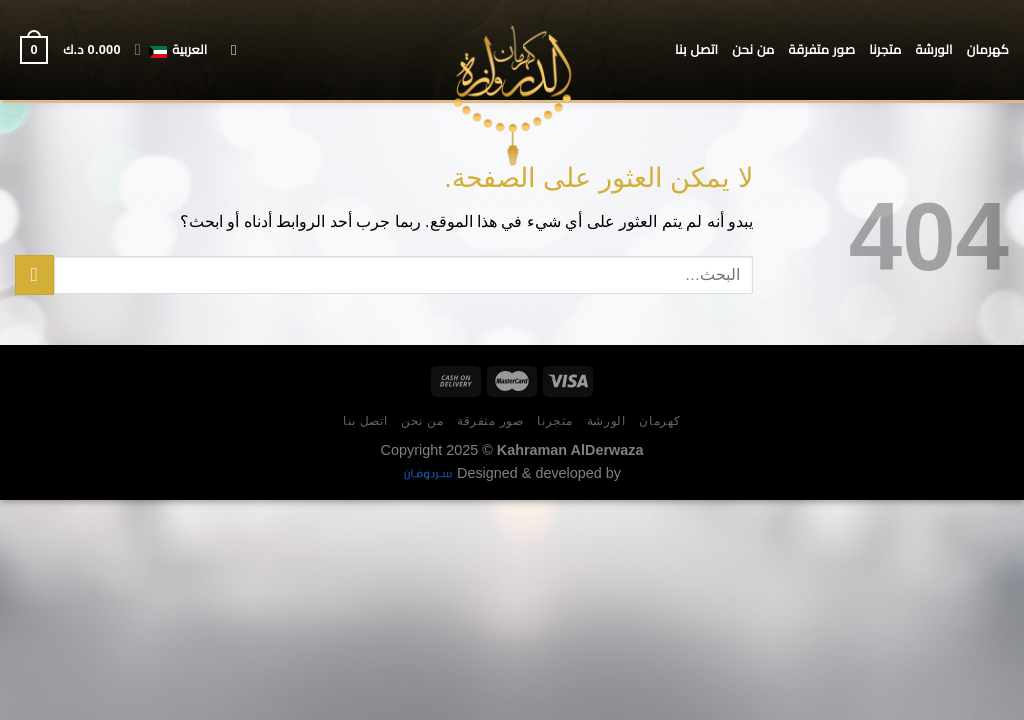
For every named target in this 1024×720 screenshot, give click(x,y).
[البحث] (228, 50)
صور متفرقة (822, 49)
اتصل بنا (696, 49)
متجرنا (885, 49)
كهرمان (988, 49)
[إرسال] (34, 274)
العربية (171, 50)
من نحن (753, 49)
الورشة (933, 49)
